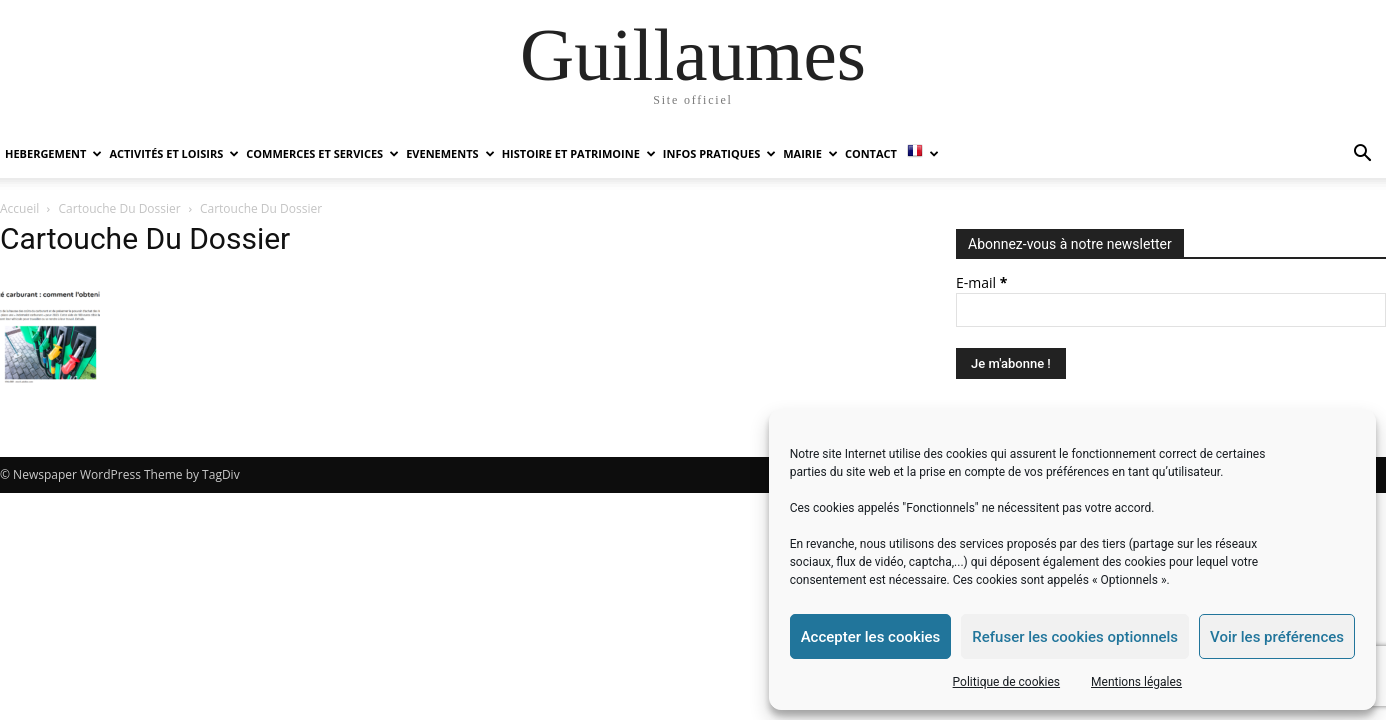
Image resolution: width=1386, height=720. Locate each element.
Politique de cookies (1006, 682)
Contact (871, 153)
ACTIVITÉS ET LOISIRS (174, 153)
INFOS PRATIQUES (719, 153)
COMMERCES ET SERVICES (322, 153)
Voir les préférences (1277, 637)
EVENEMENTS (450, 153)
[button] (1362, 155)
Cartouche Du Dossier (120, 208)
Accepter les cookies (871, 637)
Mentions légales (1136, 682)
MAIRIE (810, 153)
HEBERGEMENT (53, 153)
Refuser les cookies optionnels (1075, 637)
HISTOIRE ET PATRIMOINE (579, 153)
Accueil (19, 208)
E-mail (981, 282)
